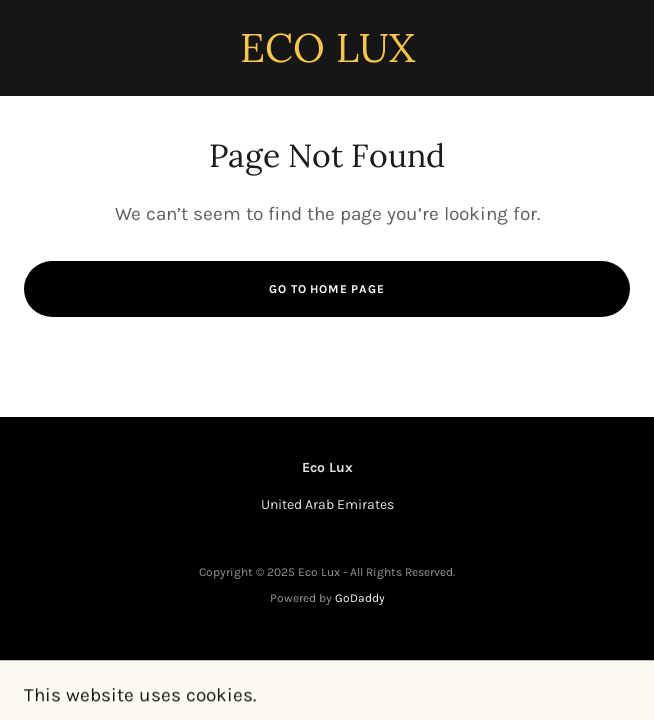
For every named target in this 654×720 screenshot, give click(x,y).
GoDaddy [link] (360, 598)
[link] (327, 57)
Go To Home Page (327, 289)
